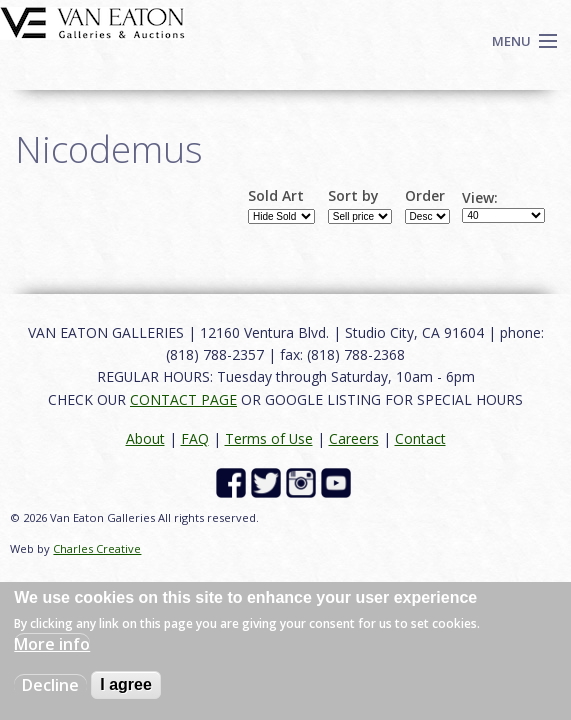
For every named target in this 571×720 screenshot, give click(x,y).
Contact (420, 438)
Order (425, 196)
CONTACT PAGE (183, 399)
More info (52, 644)
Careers (354, 438)
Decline (50, 685)
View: (480, 198)
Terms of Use (269, 438)
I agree (126, 684)
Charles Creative (97, 548)
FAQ (195, 438)
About (145, 438)
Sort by (353, 196)
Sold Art (276, 196)
